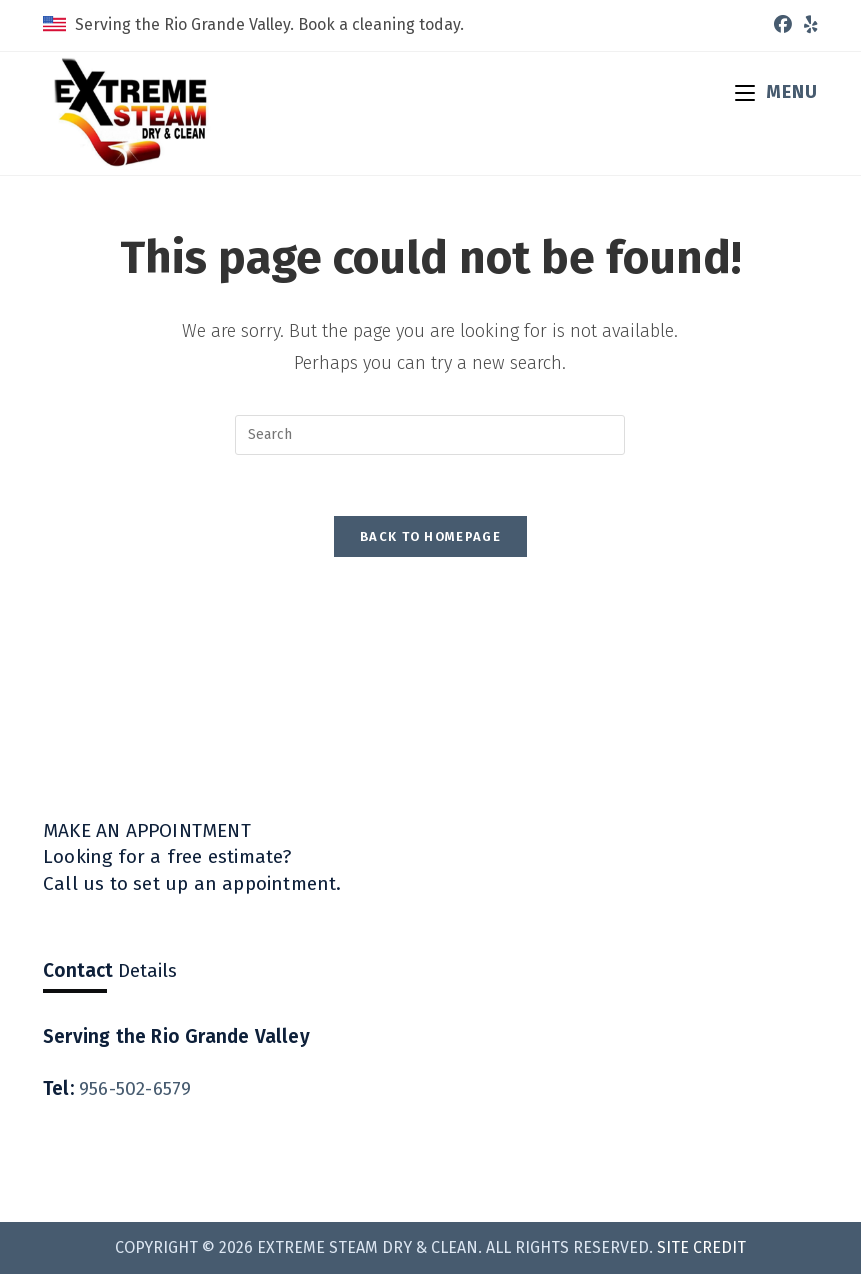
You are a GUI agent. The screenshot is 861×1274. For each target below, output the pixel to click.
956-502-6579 (135, 1088)
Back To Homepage (430, 536)
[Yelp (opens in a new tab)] (808, 25)
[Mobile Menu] (776, 92)
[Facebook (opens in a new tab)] (783, 25)
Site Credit (701, 1247)
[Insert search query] (430, 435)
